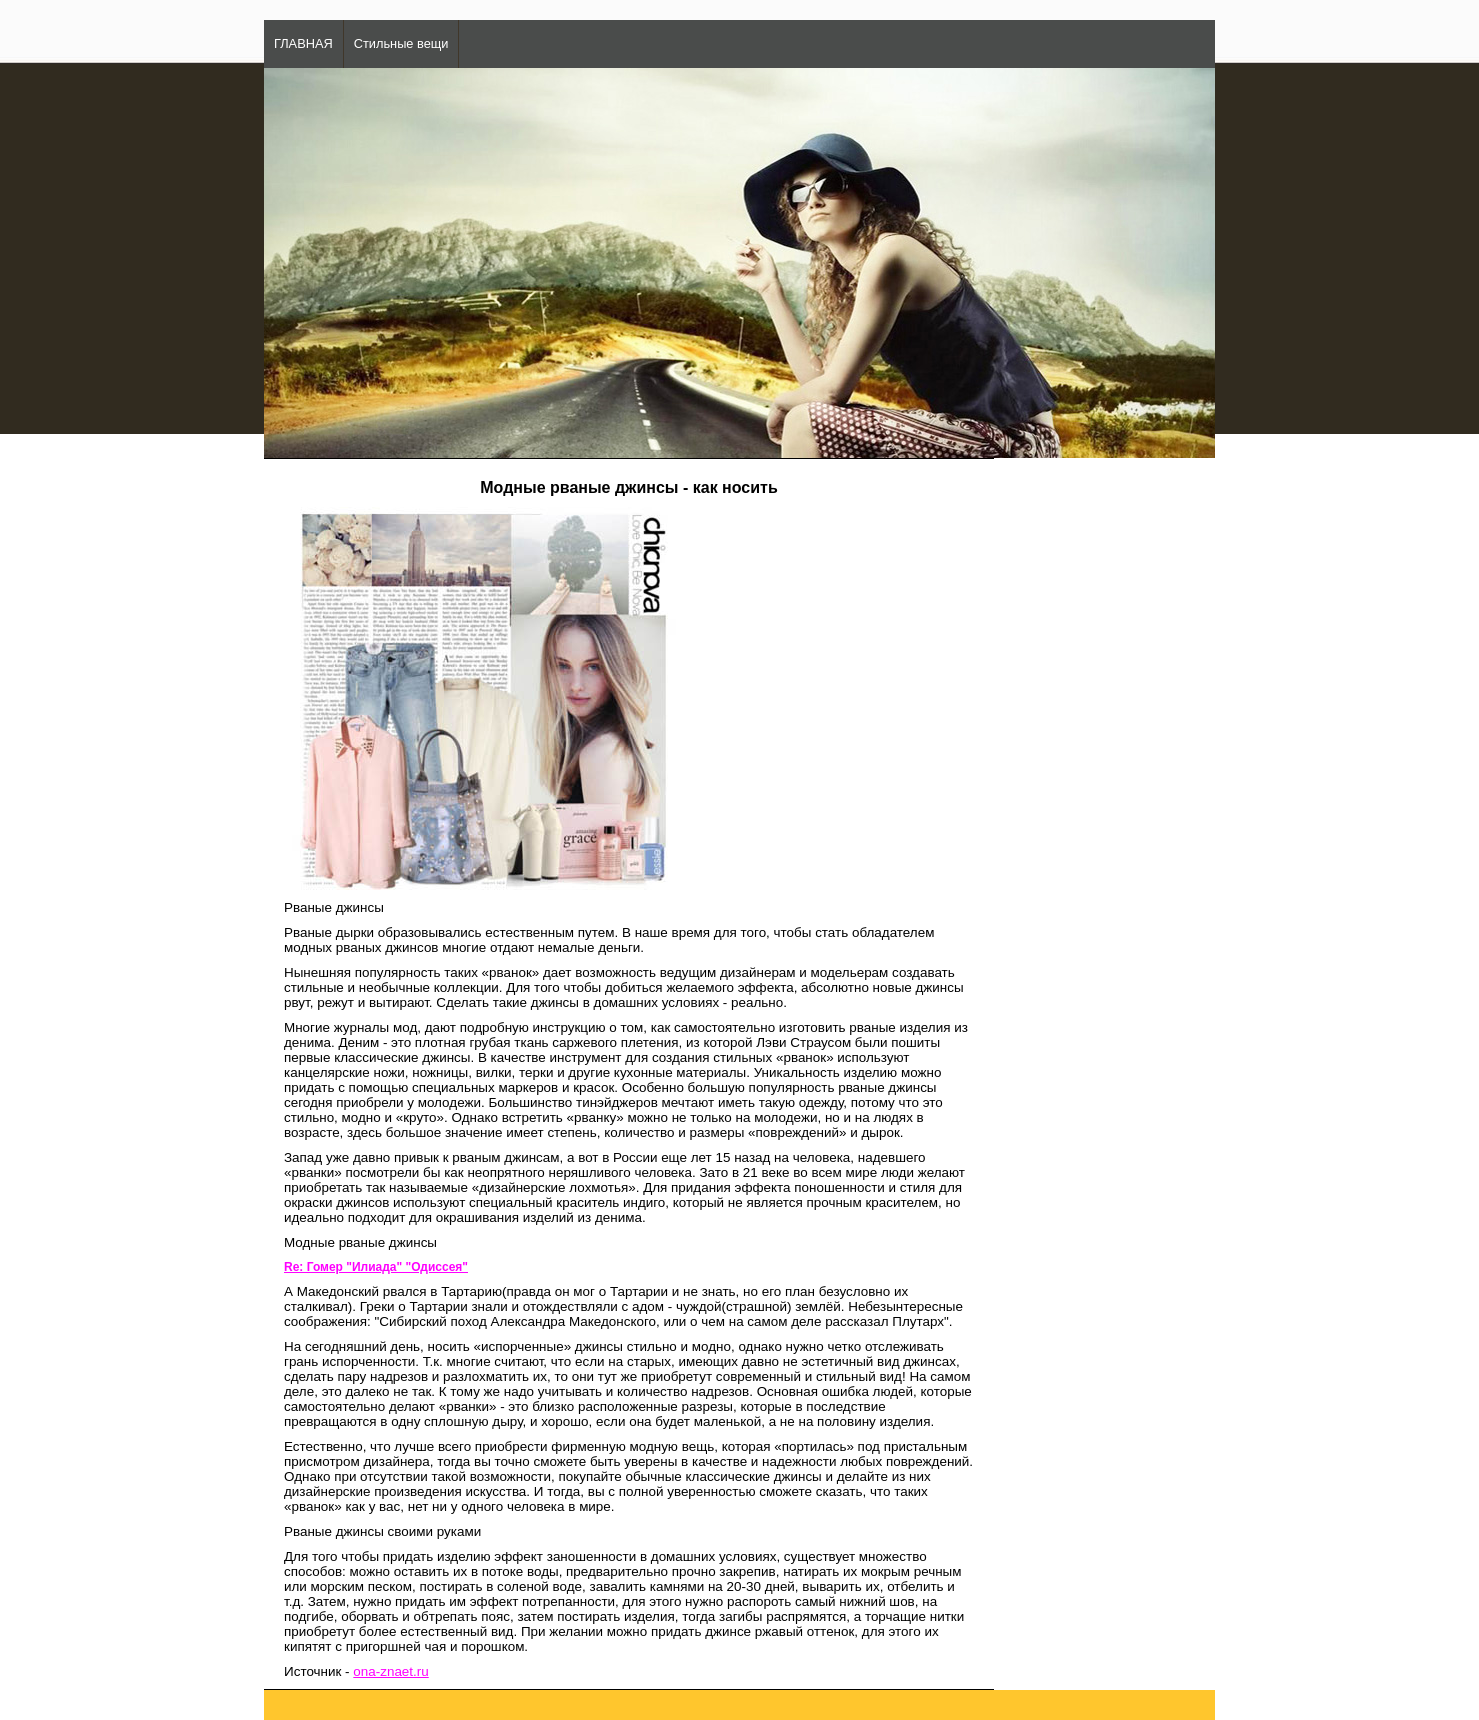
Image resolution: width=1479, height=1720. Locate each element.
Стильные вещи (401, 43)
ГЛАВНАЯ (303, 43)
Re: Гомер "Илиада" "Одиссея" (376, 1267)
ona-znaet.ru (390, 1671)
